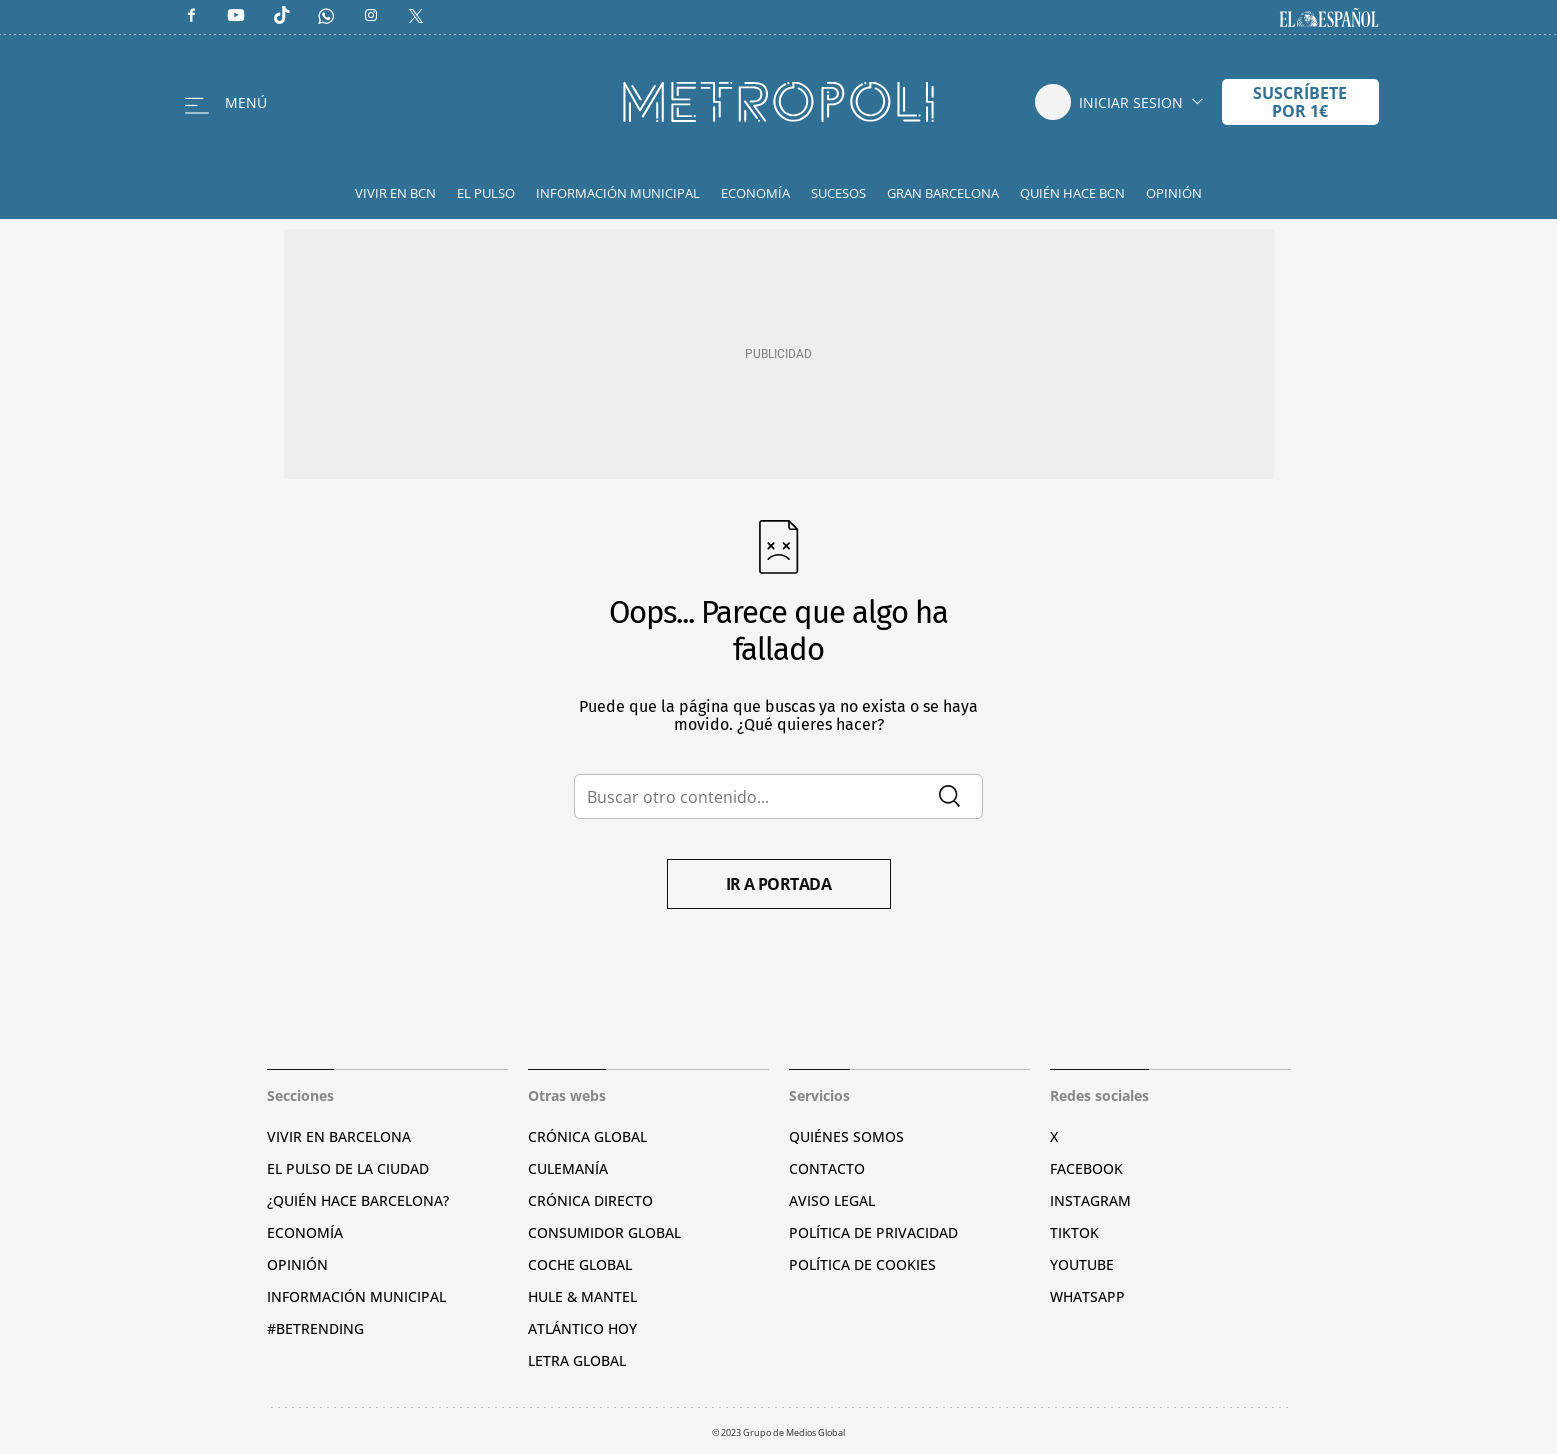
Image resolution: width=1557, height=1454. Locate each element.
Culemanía (568, 1168)
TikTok (1074, 1232)
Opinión (1174, 193)
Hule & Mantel (582, 1296)
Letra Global (577, 1360)
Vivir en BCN (395, 193)
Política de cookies (862, 1264)
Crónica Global (587, 1136)
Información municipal (356, 1296)
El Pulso (486, 193)
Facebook (1086, 1168)
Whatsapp (1087, 1296)
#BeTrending (315, 1328)
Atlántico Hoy (582, 1328)
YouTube (1082, 1264)
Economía (755, 193)
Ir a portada (779, 884)
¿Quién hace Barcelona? (358, 1200)
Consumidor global (604, 1232)
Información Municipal (618, 193)
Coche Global (580, 1264)
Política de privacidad (873, 1232)
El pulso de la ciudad (348, 1168)
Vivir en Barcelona (339, 1136)
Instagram (1090, 1200)
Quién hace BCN (1072, 193)
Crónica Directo (590, 1200)
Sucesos (838, 193)
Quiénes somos (846, 1136)
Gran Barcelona (943, 193)
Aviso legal (832, 1200)
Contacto (827, 1168)
